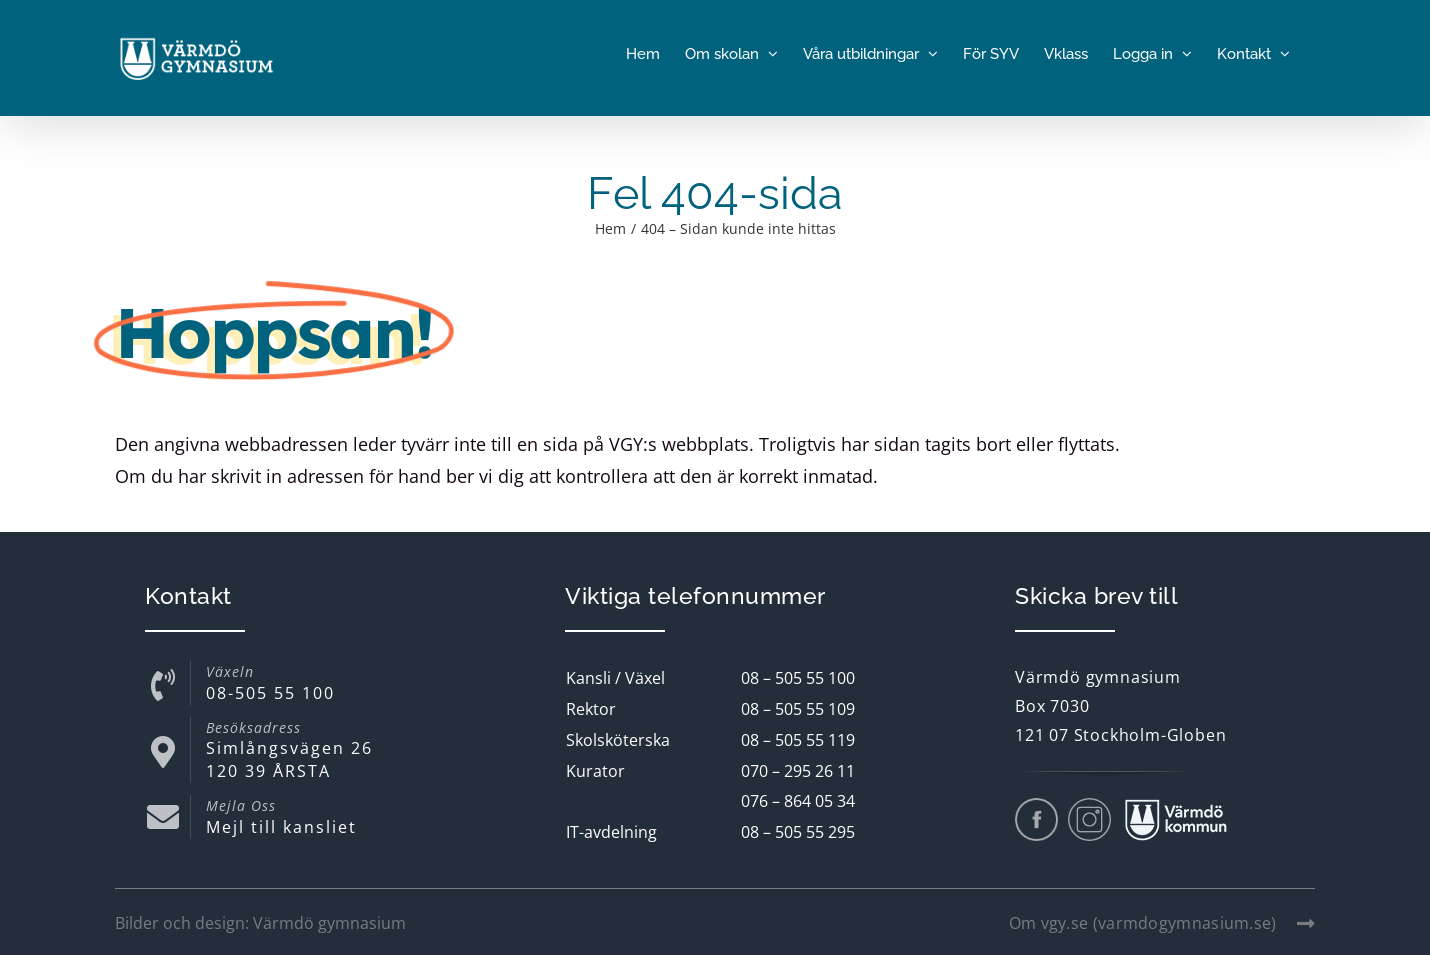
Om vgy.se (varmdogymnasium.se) (1162, 923)
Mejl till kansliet (281, 827)
